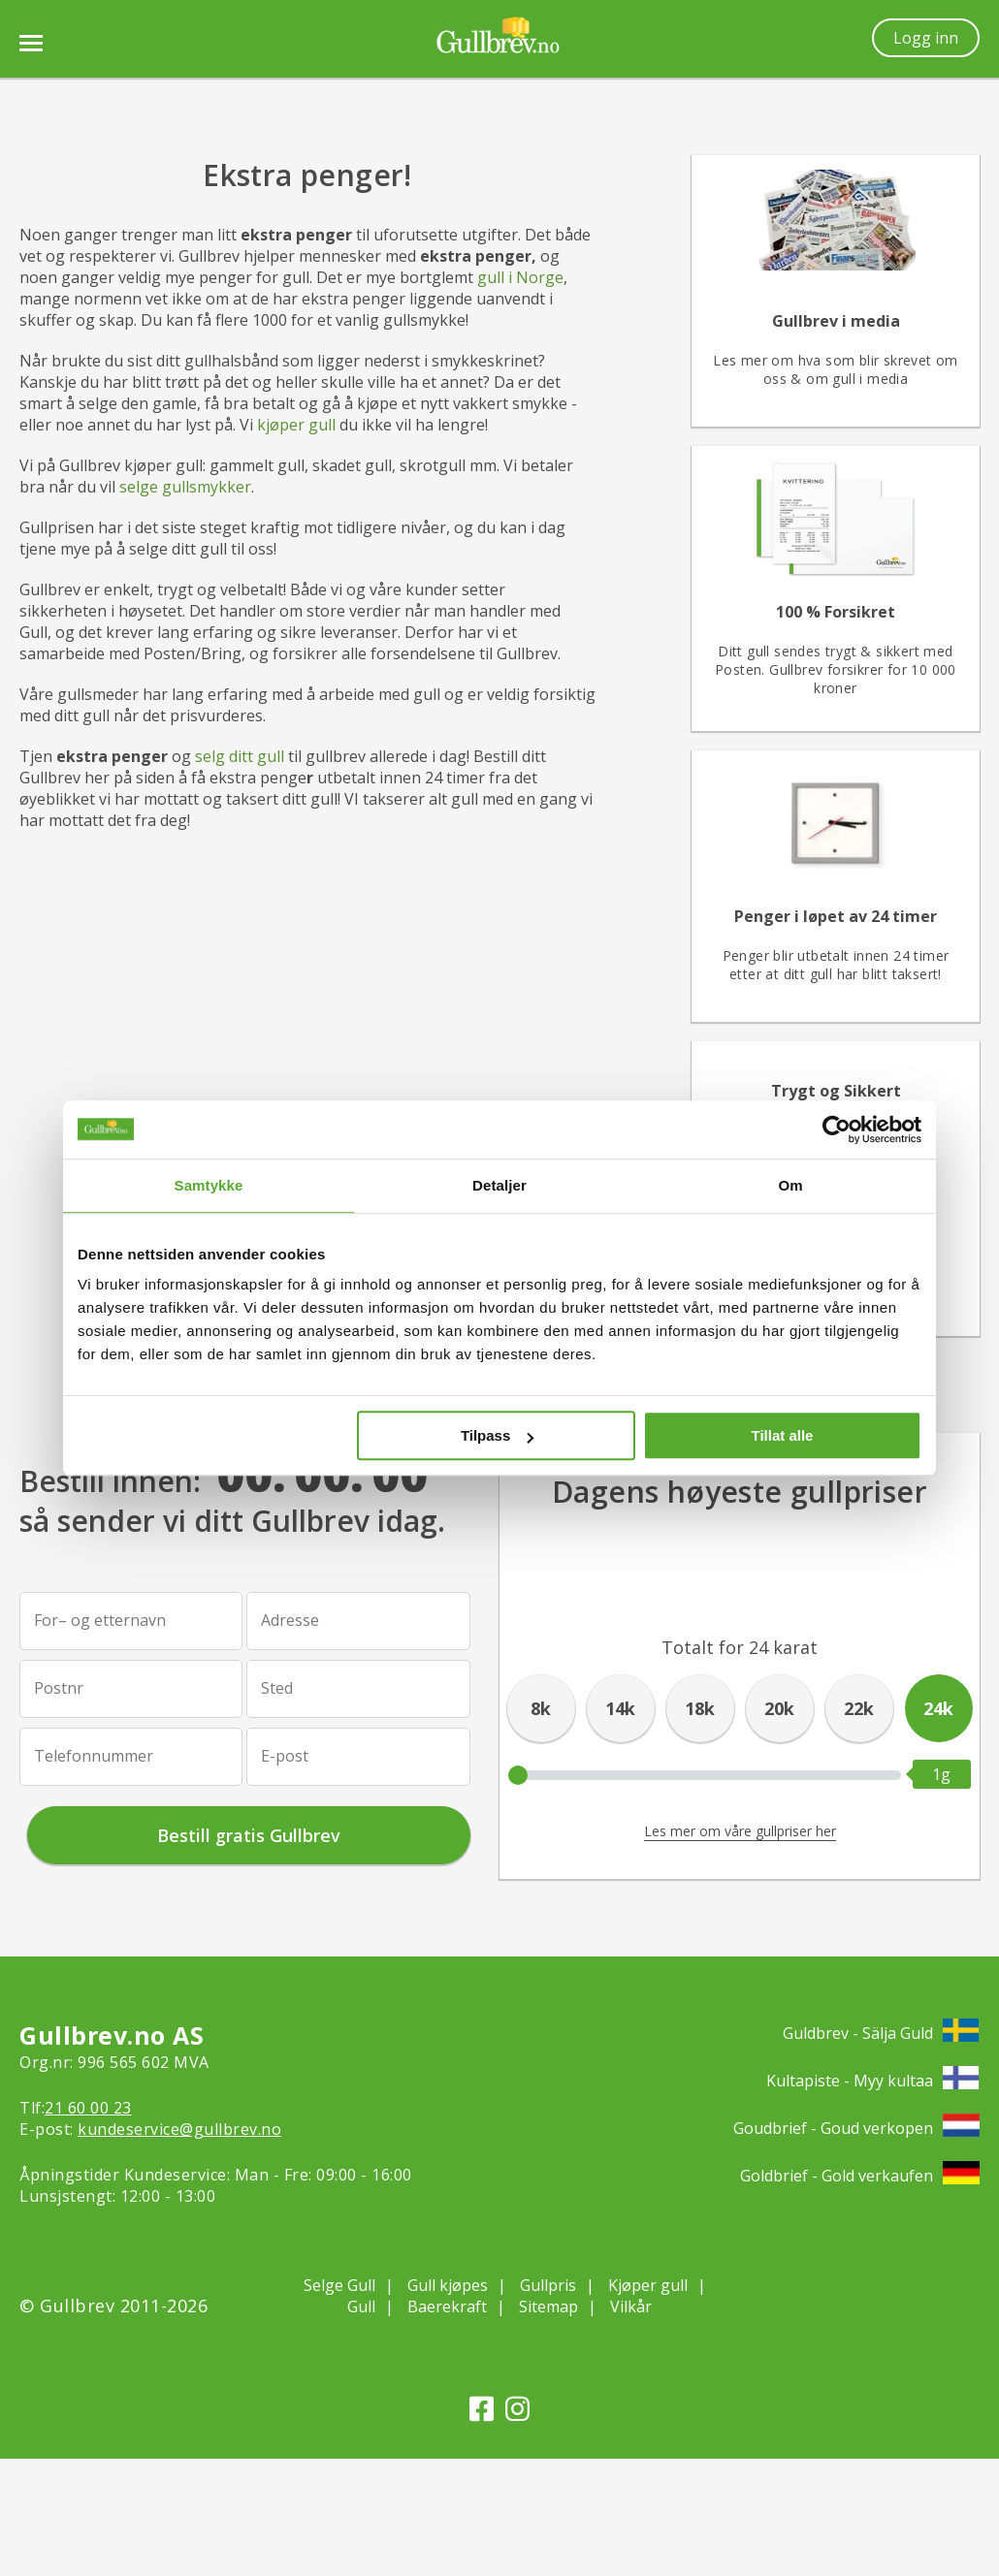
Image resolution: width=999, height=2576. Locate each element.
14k (620, 1708)
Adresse (290, 1620)
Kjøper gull (648, 2285)
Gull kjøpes (447, 2285)
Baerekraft (447, 2306)
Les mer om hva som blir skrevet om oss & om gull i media (835, 369)
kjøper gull (296, 424)
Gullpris (548, 2285)
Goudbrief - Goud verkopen (856, 2128)
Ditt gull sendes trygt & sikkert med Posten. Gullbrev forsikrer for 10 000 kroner (835, 669)
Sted (277, 1688)
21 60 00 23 (88, 2107)
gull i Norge (520, 277)
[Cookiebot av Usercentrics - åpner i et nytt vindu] (836, 1129)
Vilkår (631, 2306)
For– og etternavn (100, 1620)
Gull (361, 2306)
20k (779, 1708)
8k (541, 1708)
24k (938, 1708)
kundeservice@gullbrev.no (179, 2129)
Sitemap (548, 2306)
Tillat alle (782, 1435)
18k (700, 1708)
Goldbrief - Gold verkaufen (860, 2175)
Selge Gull (339, 2285)
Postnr (58, 1688)
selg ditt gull (239, 756)
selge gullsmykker (185, 486)
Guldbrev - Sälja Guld (881, 2033)
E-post (284, 1755)
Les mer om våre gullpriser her (740, 1831)
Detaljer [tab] (499, 1185)
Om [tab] (790, 1185)
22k (859, 1708)
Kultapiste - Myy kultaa (873, 2080)
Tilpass (497, 1435)
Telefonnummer (93, 1755)
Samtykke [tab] (209, 1185)
